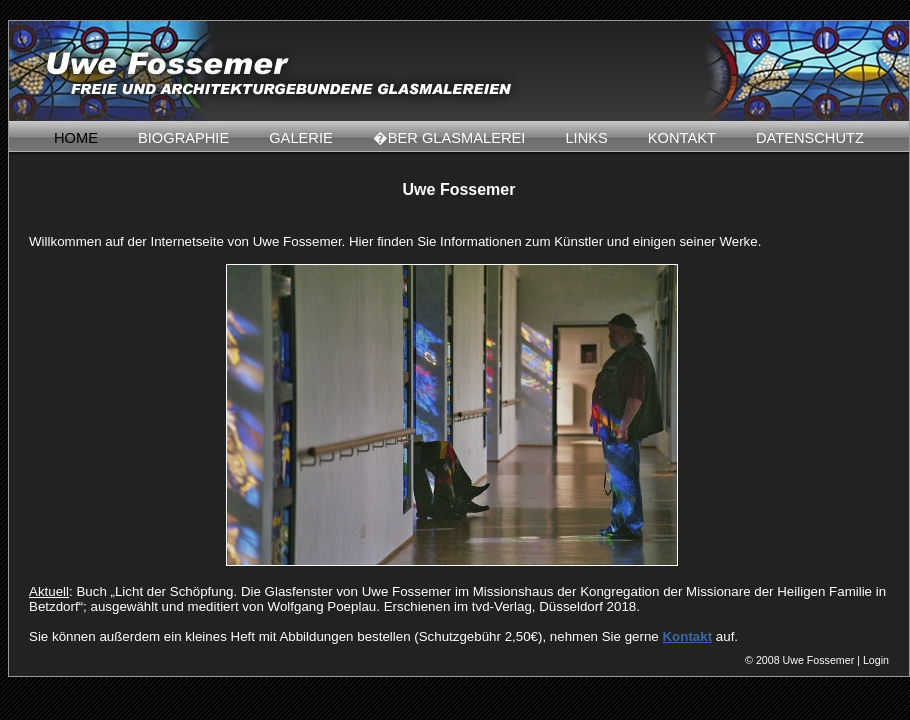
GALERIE (301, 138)
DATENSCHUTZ (810, 138)
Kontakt (687, 636)
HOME (76, 138)
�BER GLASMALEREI (449, 138)
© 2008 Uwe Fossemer (799, 660)
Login (876, 660)
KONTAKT (682, 138)
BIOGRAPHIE (183, 138)
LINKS (586, 138)
